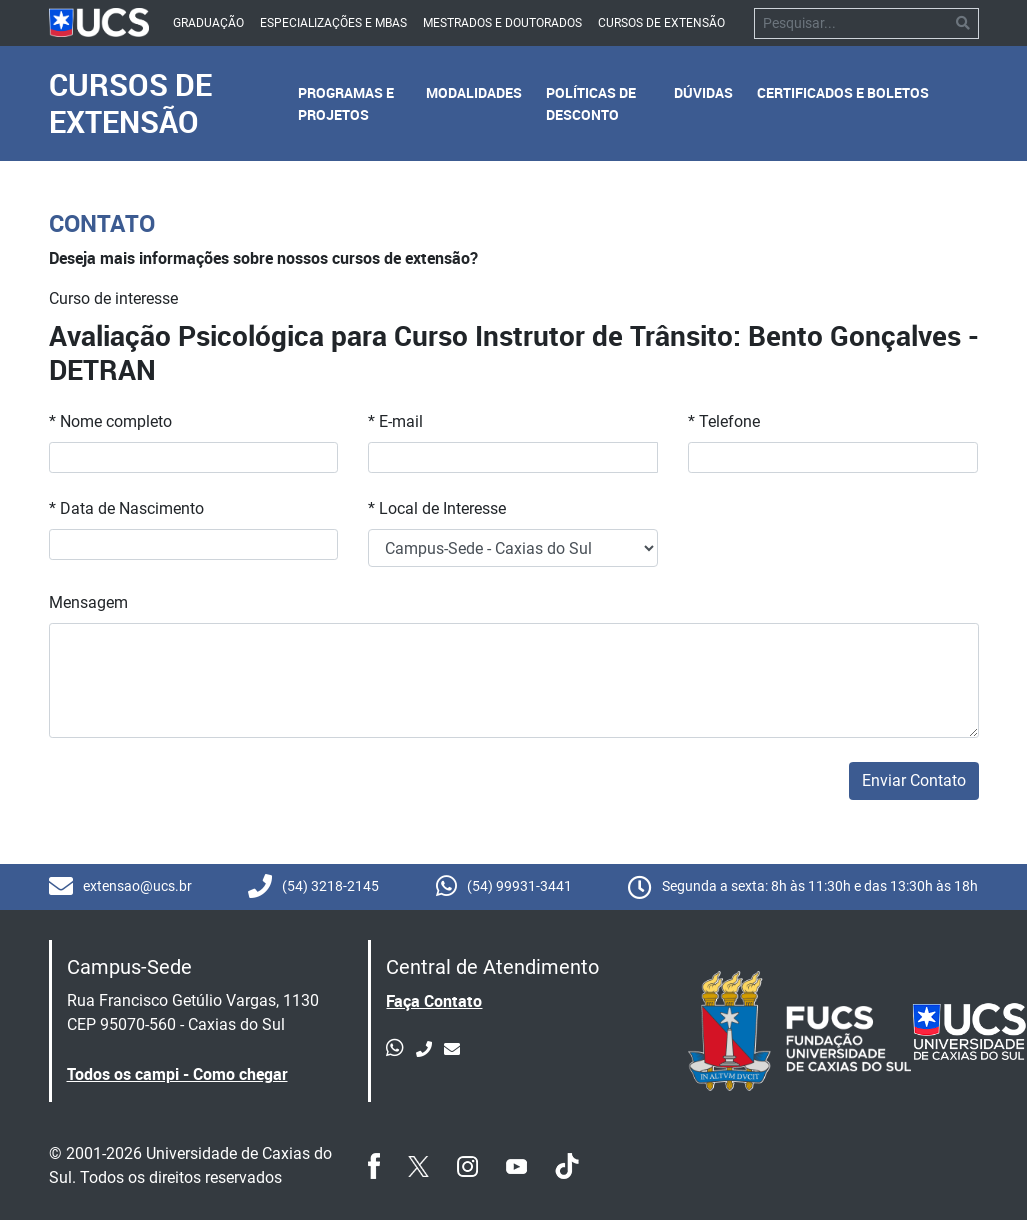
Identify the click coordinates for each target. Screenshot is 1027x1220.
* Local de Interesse (437, 508)
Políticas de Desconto (591, 103)
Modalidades (474, 92)
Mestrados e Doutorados (502, 23)
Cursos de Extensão (661, 23)
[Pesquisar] (851, 23)
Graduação (208, 23)
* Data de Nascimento (126, 508)
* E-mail (395, 421)
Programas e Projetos (346, 103)
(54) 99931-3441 (504, 887)
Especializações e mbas (333, 23)
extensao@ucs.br (120, 887)
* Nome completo (110, 421)
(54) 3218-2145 (313, 887)
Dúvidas (703, 92)
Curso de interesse (113, 298)
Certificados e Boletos (843, 92)
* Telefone (724, 421)
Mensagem (88, 602)
